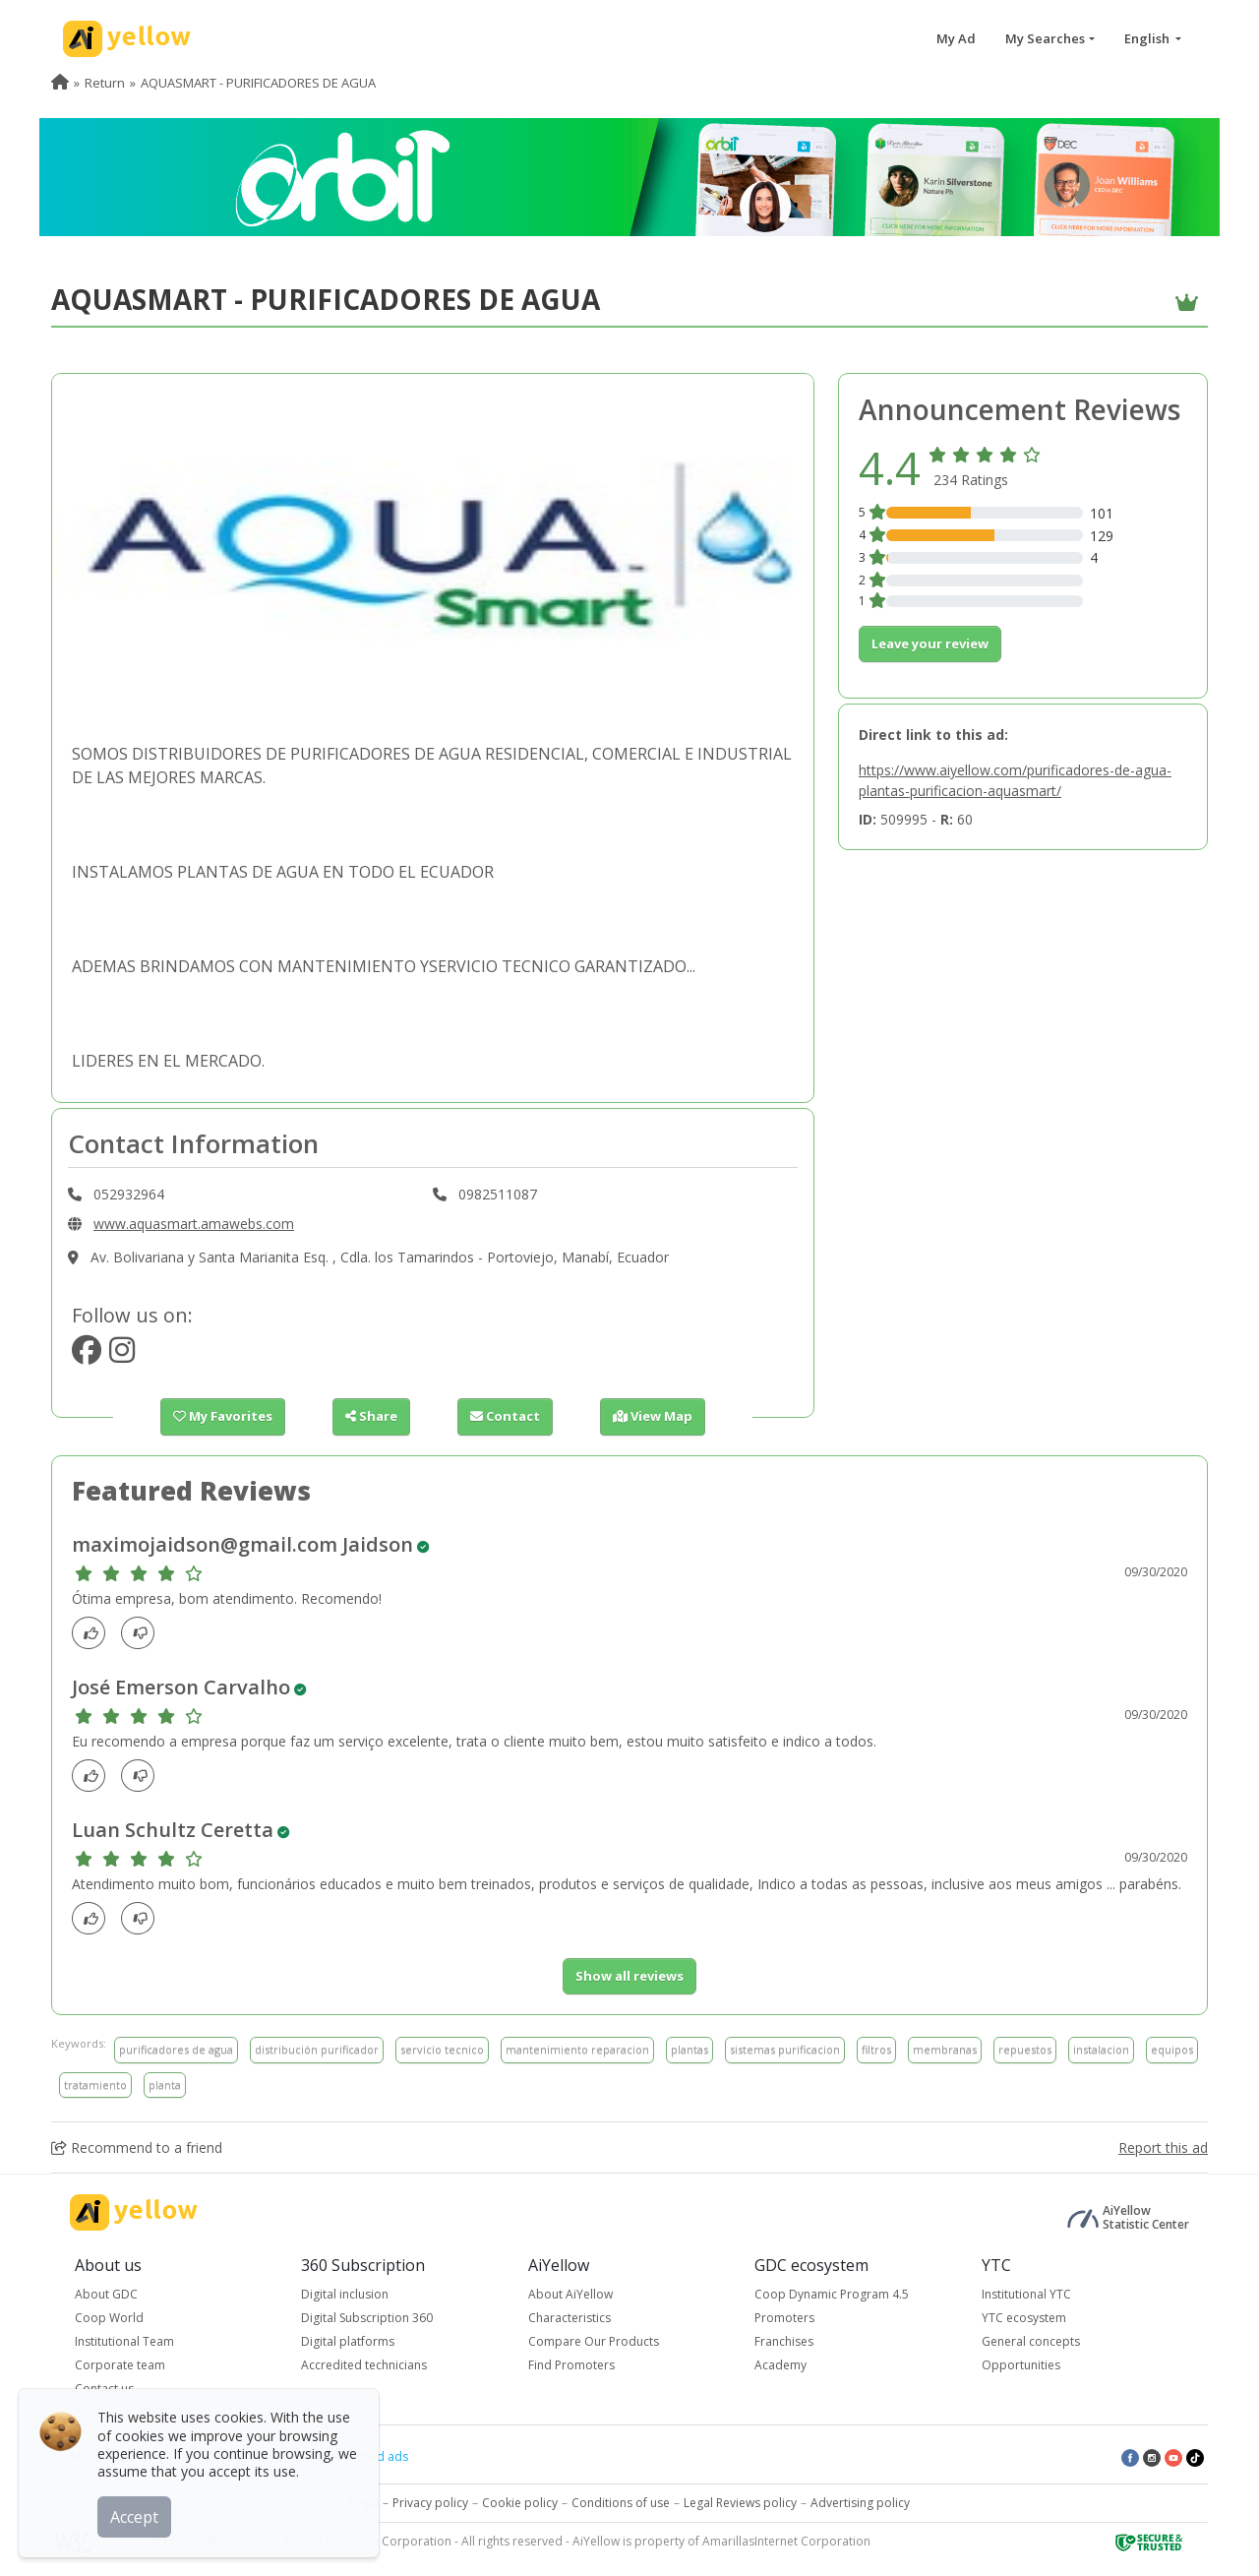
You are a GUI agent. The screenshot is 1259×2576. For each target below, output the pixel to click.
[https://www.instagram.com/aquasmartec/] (122, 1355)
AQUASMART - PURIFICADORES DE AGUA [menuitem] (258, 83)
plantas (689, 2049)
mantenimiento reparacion (577, 2049)
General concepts (1031, 2341)
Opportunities (1021, 2365)
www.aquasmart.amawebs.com (193, 1223)
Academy (780, 2365)
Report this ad (1163, 2147)
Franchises (783, 2341)
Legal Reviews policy (740, 2502)
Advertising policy (860, 2502)
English (1148, 38)
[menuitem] (60, 83)
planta (165, 2084)
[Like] (94, 1633)
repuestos (1024, 2049)
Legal (364, 2502)
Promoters (784, 2317)
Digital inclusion (345, 2294)
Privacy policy (430, 2502)
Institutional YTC (1026, 2294)
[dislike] (143, 1633)
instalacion (1101, 2049)
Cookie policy (520, 2502)
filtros (876, 2049)
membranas (945, 2049)
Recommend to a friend (136, 2147)
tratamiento (95, 2084)
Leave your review (930, 643)
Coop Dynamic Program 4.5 (831, 2294)
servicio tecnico (442, 2049)
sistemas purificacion (785, 2049)
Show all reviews (629, 1976)
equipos (1172, 2049)
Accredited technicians (364, 2365)
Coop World (109, 2317)
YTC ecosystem (1024, 2317)
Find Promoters (571, 2365)
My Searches (1045, 38)
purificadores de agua (176, 2049)
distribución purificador (317, 2049)
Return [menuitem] (105, 83)
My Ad (956, 38)
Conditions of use (620, 2502)
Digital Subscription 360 (367, 2317)
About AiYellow (570, 2294)
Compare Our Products (593, 2341)
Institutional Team (124, 2341)
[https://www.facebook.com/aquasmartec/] (86, 1355)
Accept (135, 2516)
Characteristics (569, 2317)
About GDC (106, 2294)
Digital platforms (347, 2341)
